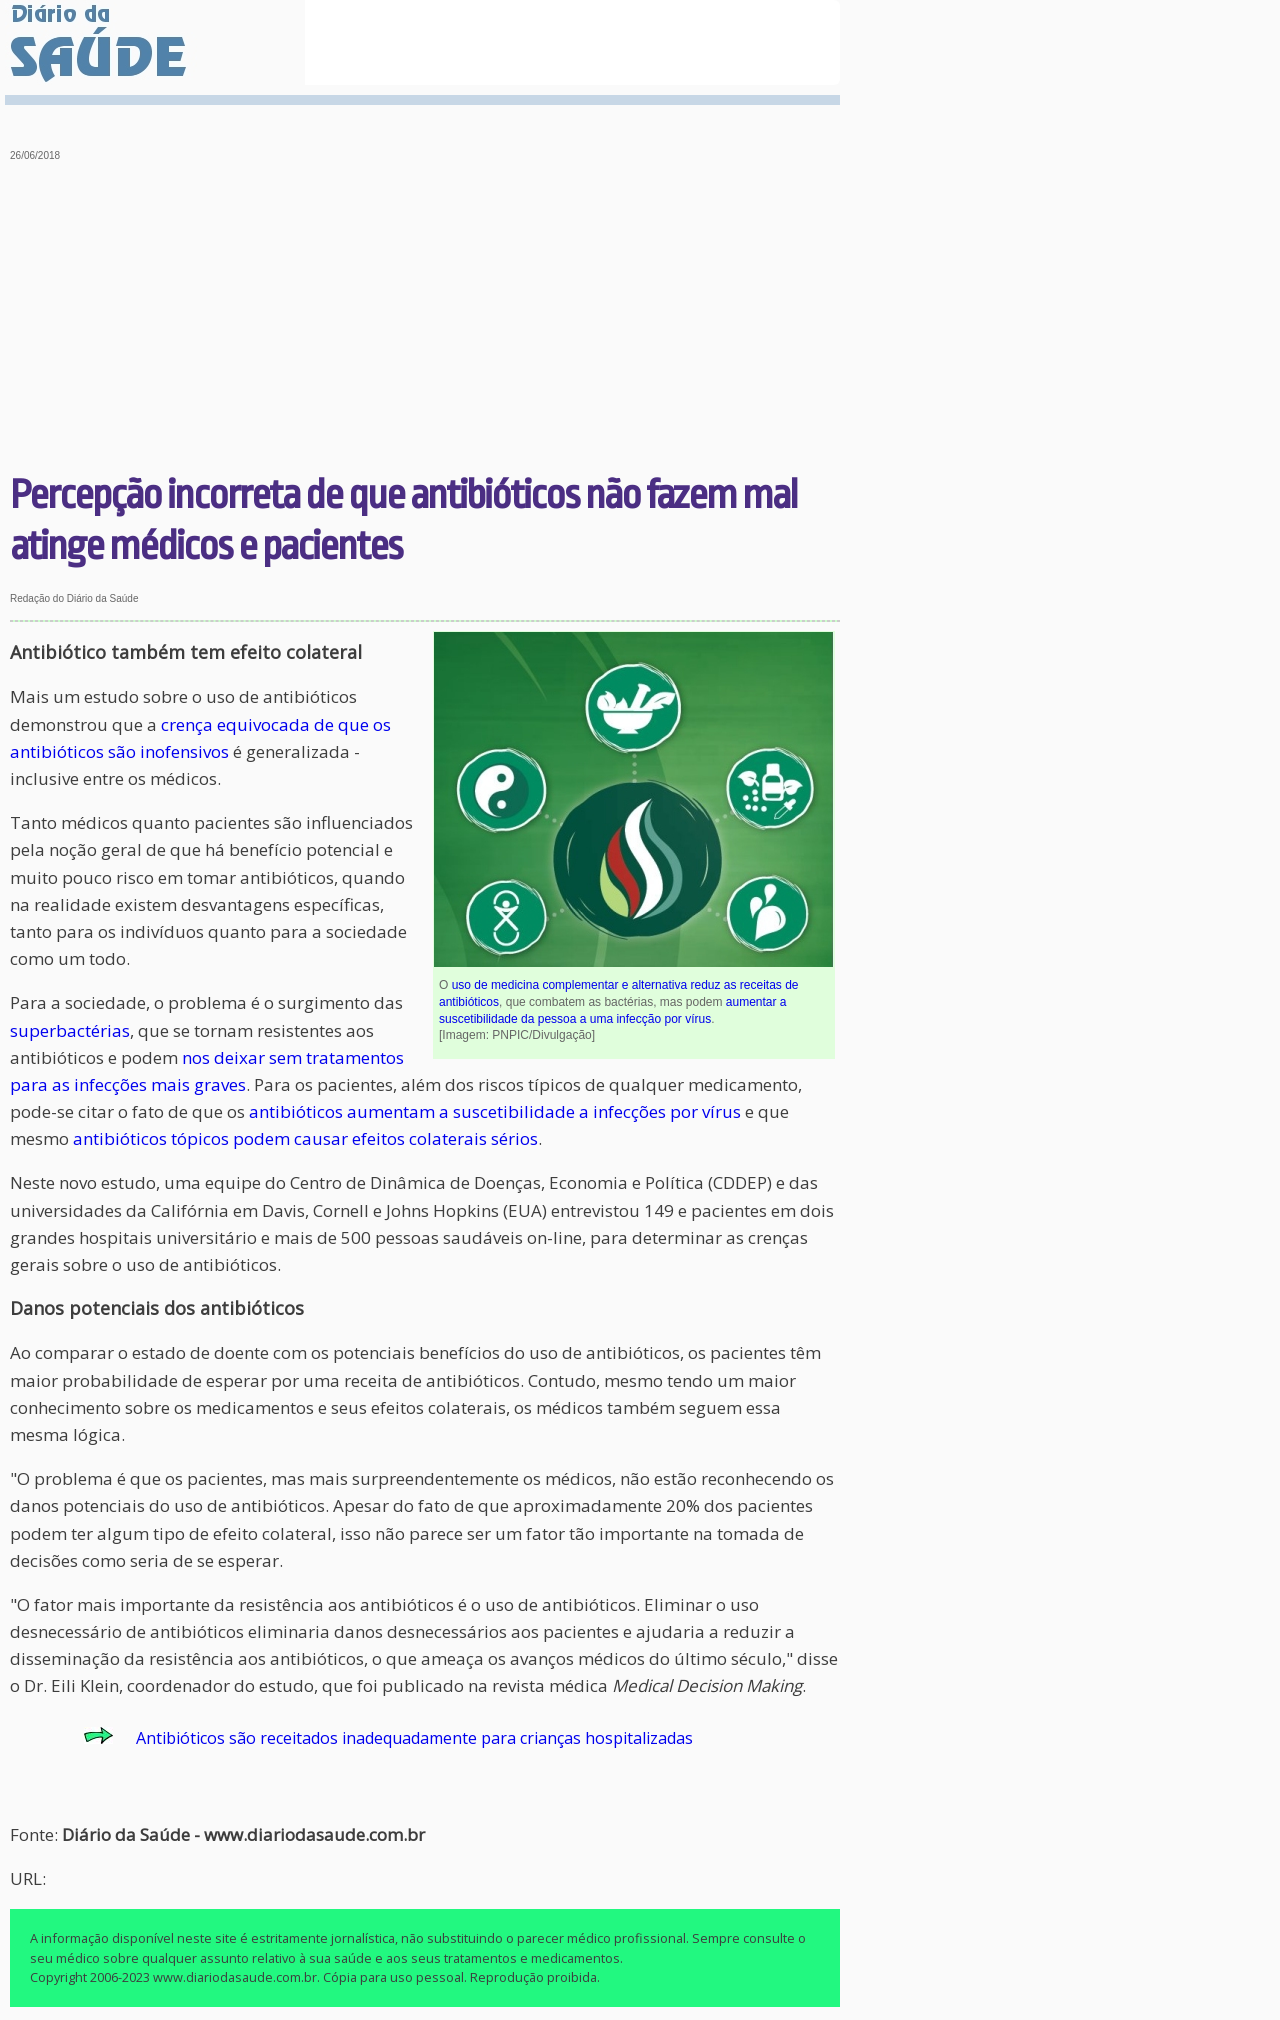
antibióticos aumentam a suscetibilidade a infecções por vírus (495, 1111)
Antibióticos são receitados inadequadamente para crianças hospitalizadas (414, 1738)
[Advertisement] (425, 320)
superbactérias (70, 1030)
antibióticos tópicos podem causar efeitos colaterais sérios (305, 1138)
